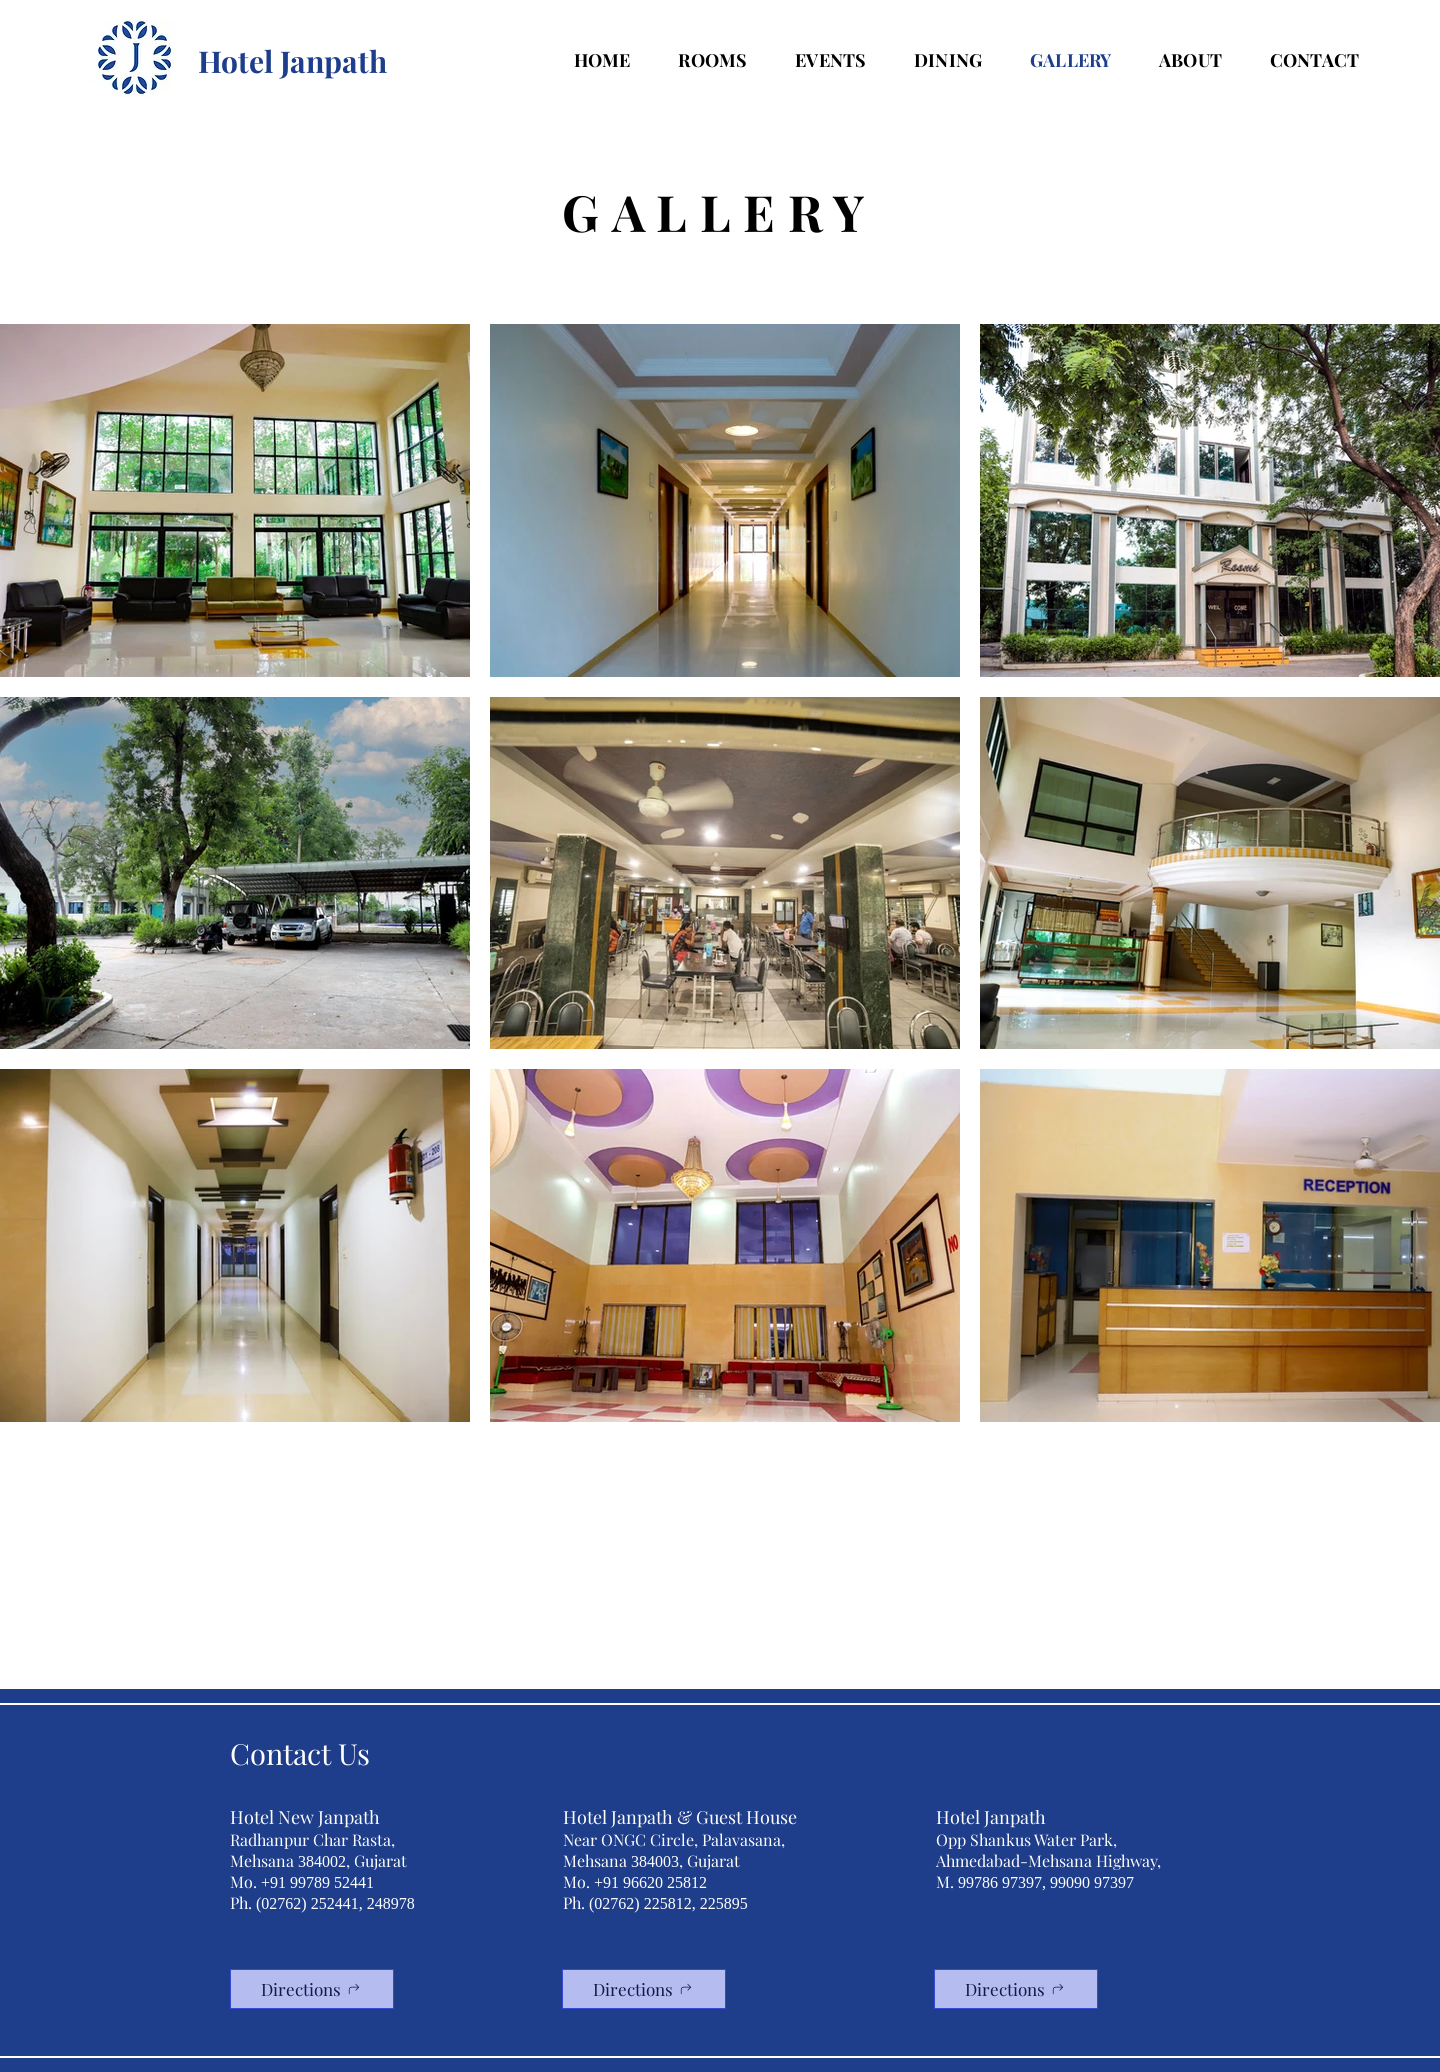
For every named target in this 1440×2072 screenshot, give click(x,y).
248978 (391, 1903)
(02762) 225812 (640, 1903)
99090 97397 (1092, 1882)
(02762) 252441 (307, 1903)
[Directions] (312, 1989)
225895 (724, 1903)
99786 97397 (1000, 1882)
